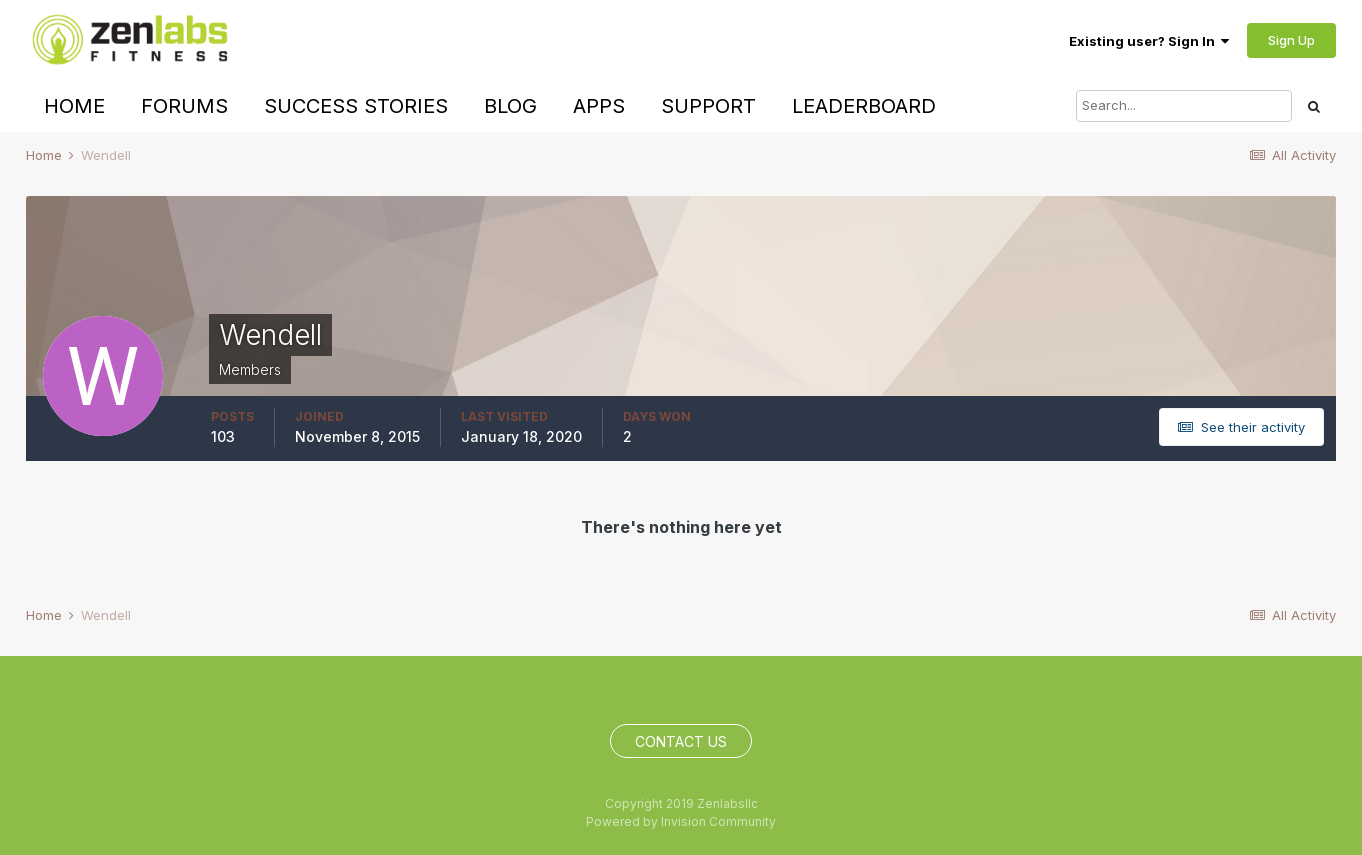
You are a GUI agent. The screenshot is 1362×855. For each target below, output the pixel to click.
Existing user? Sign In (1149, 41)
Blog (510, 106)
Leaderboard (864, 106)
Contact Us (681, 741)
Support (708, 106)
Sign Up (1291, 40)
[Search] (1184, 106)
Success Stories (356, 106)
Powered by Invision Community (681, 821)
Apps (599, 106)
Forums (184, 106)
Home (74, 106)
